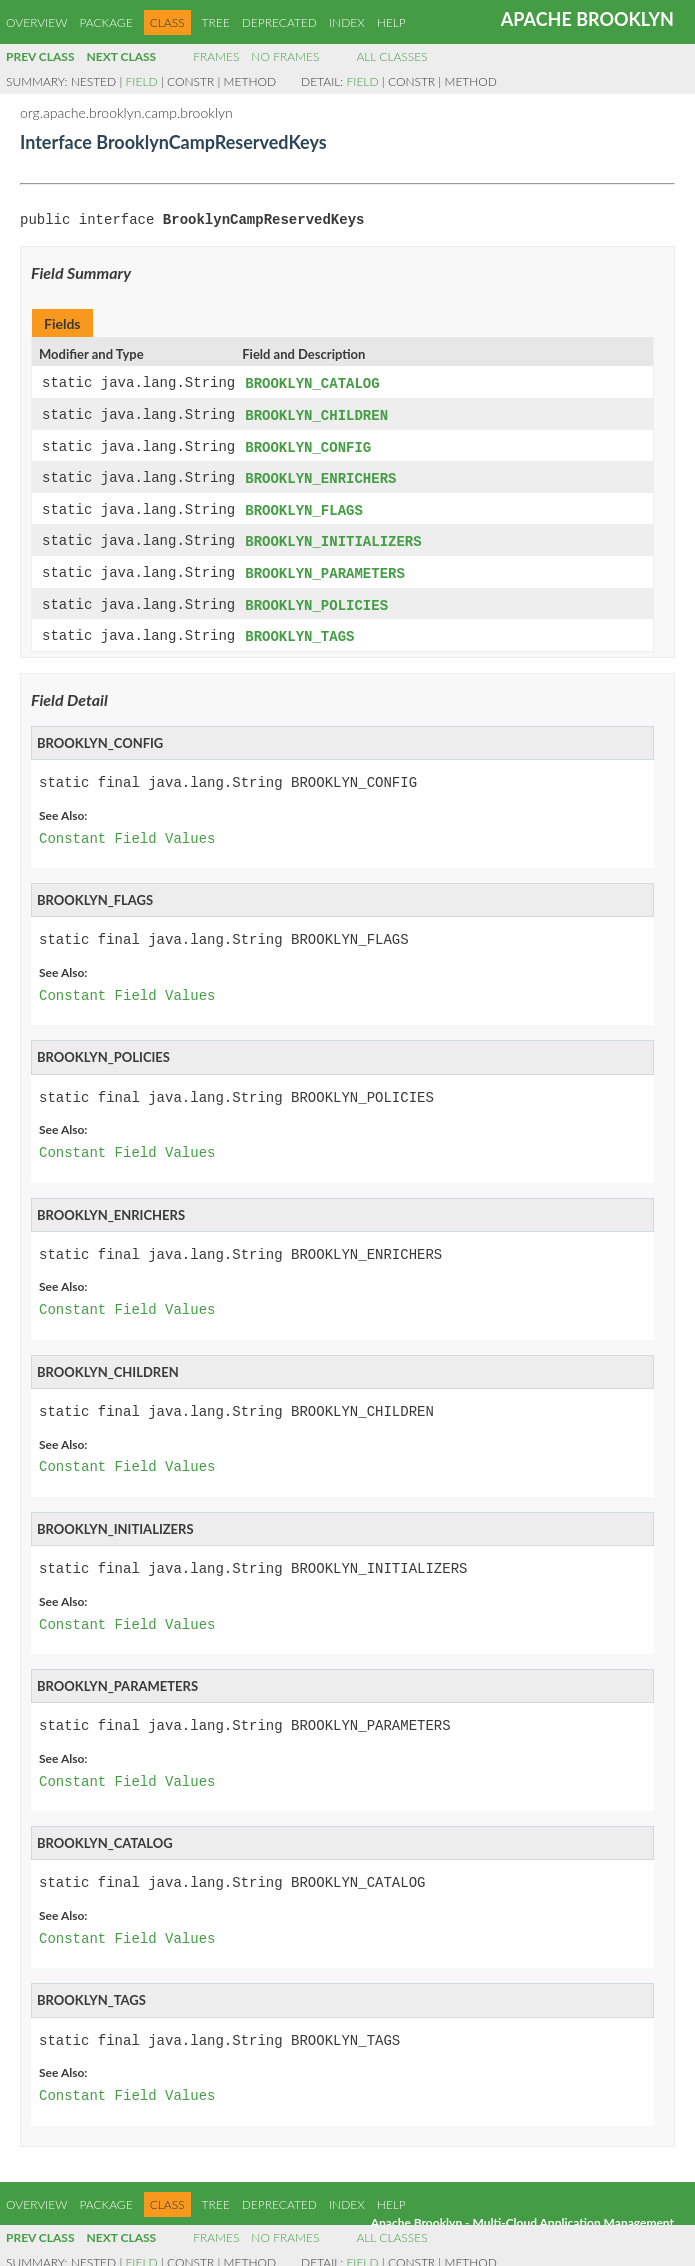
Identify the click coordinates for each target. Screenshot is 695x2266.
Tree (216, 22)
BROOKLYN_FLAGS (304, 506)
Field (142, 81)
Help (391, 22)
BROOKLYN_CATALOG (312, 383)
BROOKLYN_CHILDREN (316, 414)
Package (105, 22)
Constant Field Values (127, 830)
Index (347, 22)
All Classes (391, 56)
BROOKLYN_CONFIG (308, 445)
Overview (36, 22)
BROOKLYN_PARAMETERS (325, 567)
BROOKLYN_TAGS (299, 628)
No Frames (285, 56)
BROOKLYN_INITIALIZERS (333, 536)
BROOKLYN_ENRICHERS (320, 475)
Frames (216, 56)
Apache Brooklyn (587, 19)
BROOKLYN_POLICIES (316, 598)
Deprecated (279, 22)
